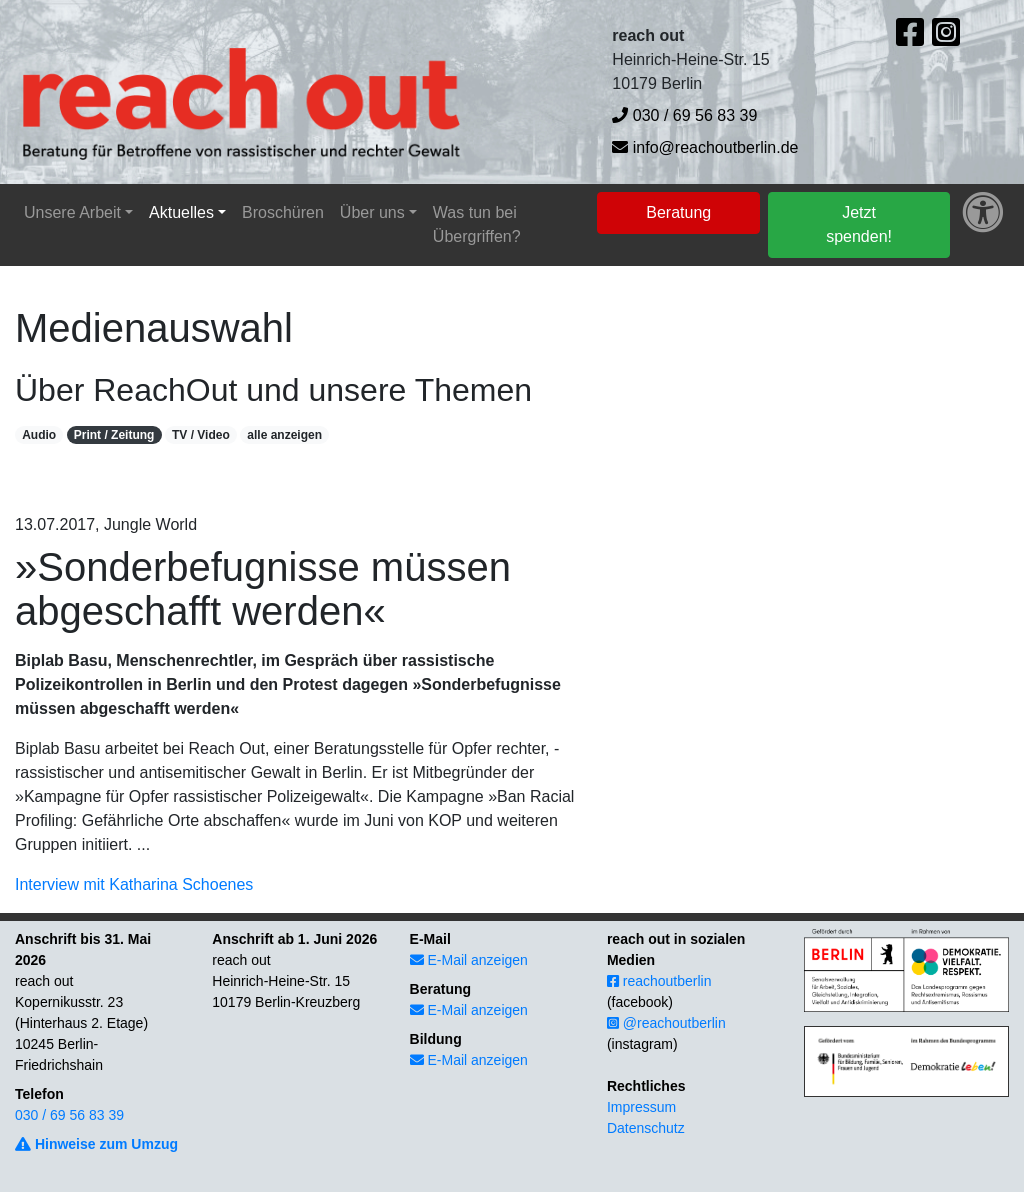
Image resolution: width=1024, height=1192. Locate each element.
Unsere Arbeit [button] (72, 212)
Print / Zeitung (114, 435)
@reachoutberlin (666, 1023)
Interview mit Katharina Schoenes (134, 884)
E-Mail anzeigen (469, 960)
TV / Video (201, 435)
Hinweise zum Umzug (96, 1144)
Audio (39, 435)
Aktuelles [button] (181, 212)
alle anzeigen (284, 435)
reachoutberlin (659, 981)
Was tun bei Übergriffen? (477, 224)
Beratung (678, 212)
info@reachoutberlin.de (705, 147)
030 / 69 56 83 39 (684, 115)
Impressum (641, 1107)
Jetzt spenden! (859, 224)
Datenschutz (646, 1128)
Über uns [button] (372, 212)
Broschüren (283, 212)
